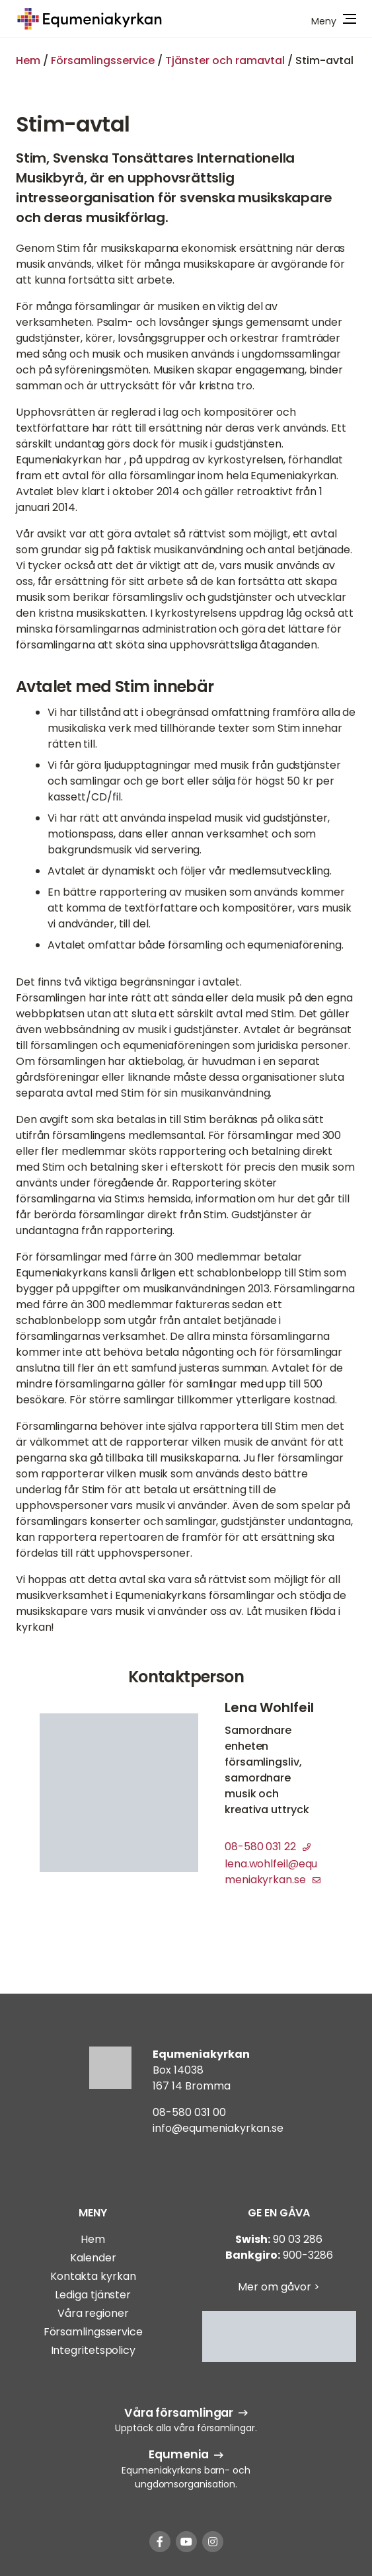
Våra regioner (93, 2313)
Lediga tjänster (93, 2294)
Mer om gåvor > (279, 2286)
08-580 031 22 (268, 1846)
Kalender (93, 2257)
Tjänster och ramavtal (225, 60)
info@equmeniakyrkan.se (218, 2128)
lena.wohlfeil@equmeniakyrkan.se (272, 1871)
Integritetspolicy (93, 2350)
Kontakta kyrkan (93, 2276)
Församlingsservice (103, 60)
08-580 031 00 (189, 2112)
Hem (28, 60)
